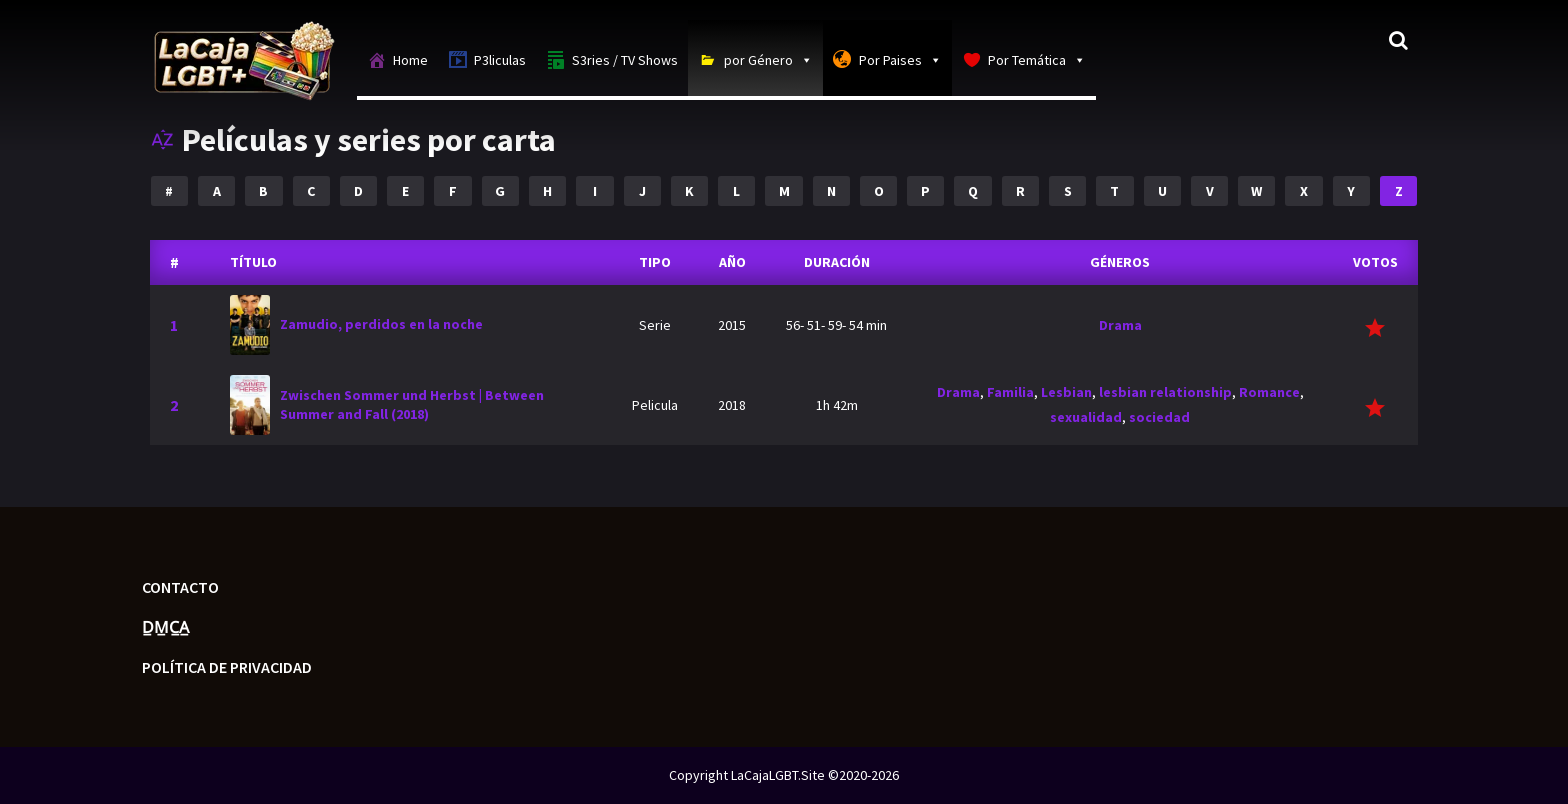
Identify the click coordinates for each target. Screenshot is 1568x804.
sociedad (1159, 417)
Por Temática (1037, 60)
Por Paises (900, 60)
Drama (1120, 325)
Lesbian (1066, 392)
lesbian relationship (1165, 392)
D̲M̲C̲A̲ (165, 627)
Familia (1010, 392)
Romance (1269, 392)
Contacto (180, 587)
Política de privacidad (227, 667)
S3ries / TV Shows (625, 60)
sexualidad (1086, 417)
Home (410, 60)
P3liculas (500, 60)
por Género (768, 60)
